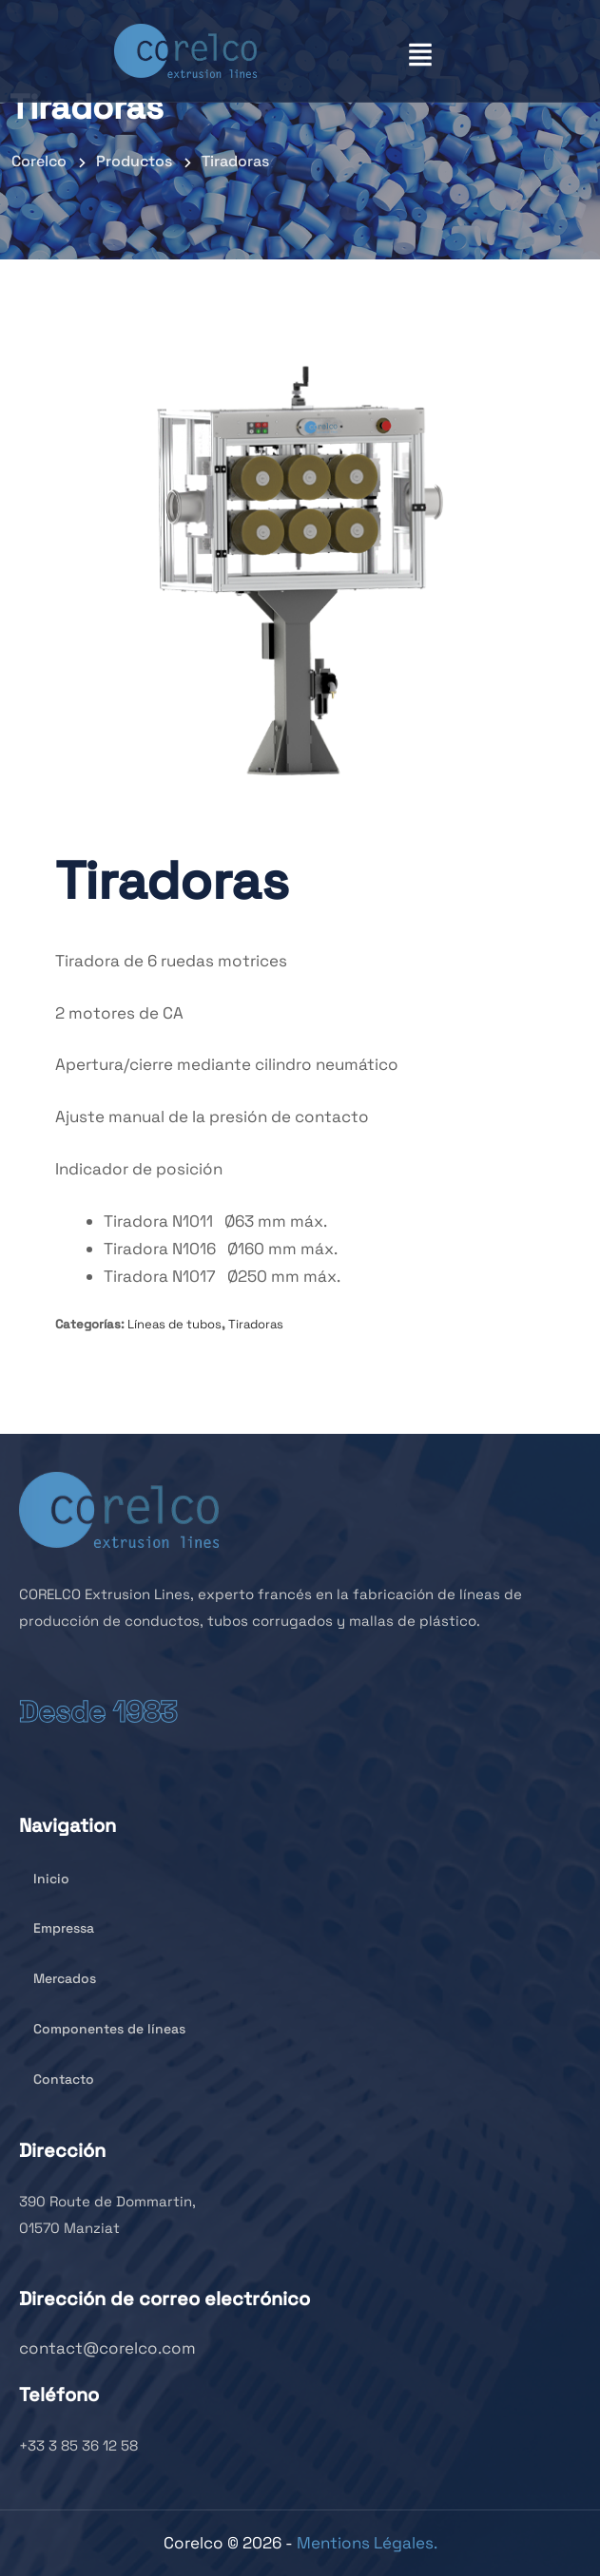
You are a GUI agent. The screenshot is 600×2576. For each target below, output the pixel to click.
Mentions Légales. (367, 2542)
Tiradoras (255, 1324)
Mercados (57, 1978)
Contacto (56, 2079)
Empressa (56, 1927)
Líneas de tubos (174, 1324)
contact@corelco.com (107, 2347)
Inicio (44, 1878)
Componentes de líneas (102, 2028)
